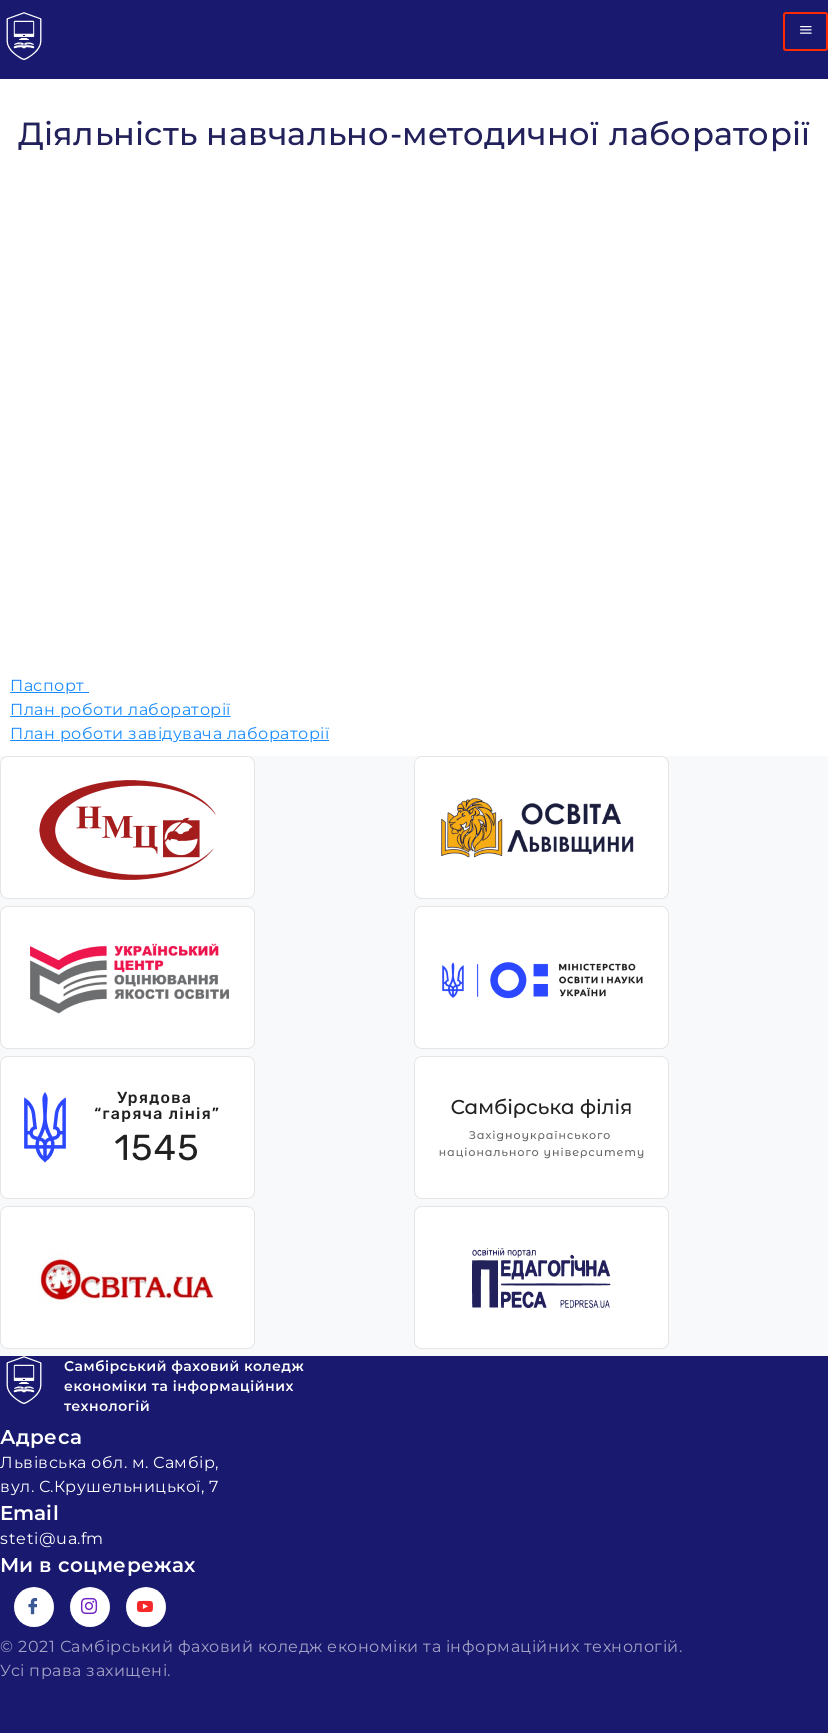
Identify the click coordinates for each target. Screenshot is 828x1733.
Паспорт (49, 685)
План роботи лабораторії (120, 709)
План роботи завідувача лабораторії (169, 733)
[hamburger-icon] (805, 31)
